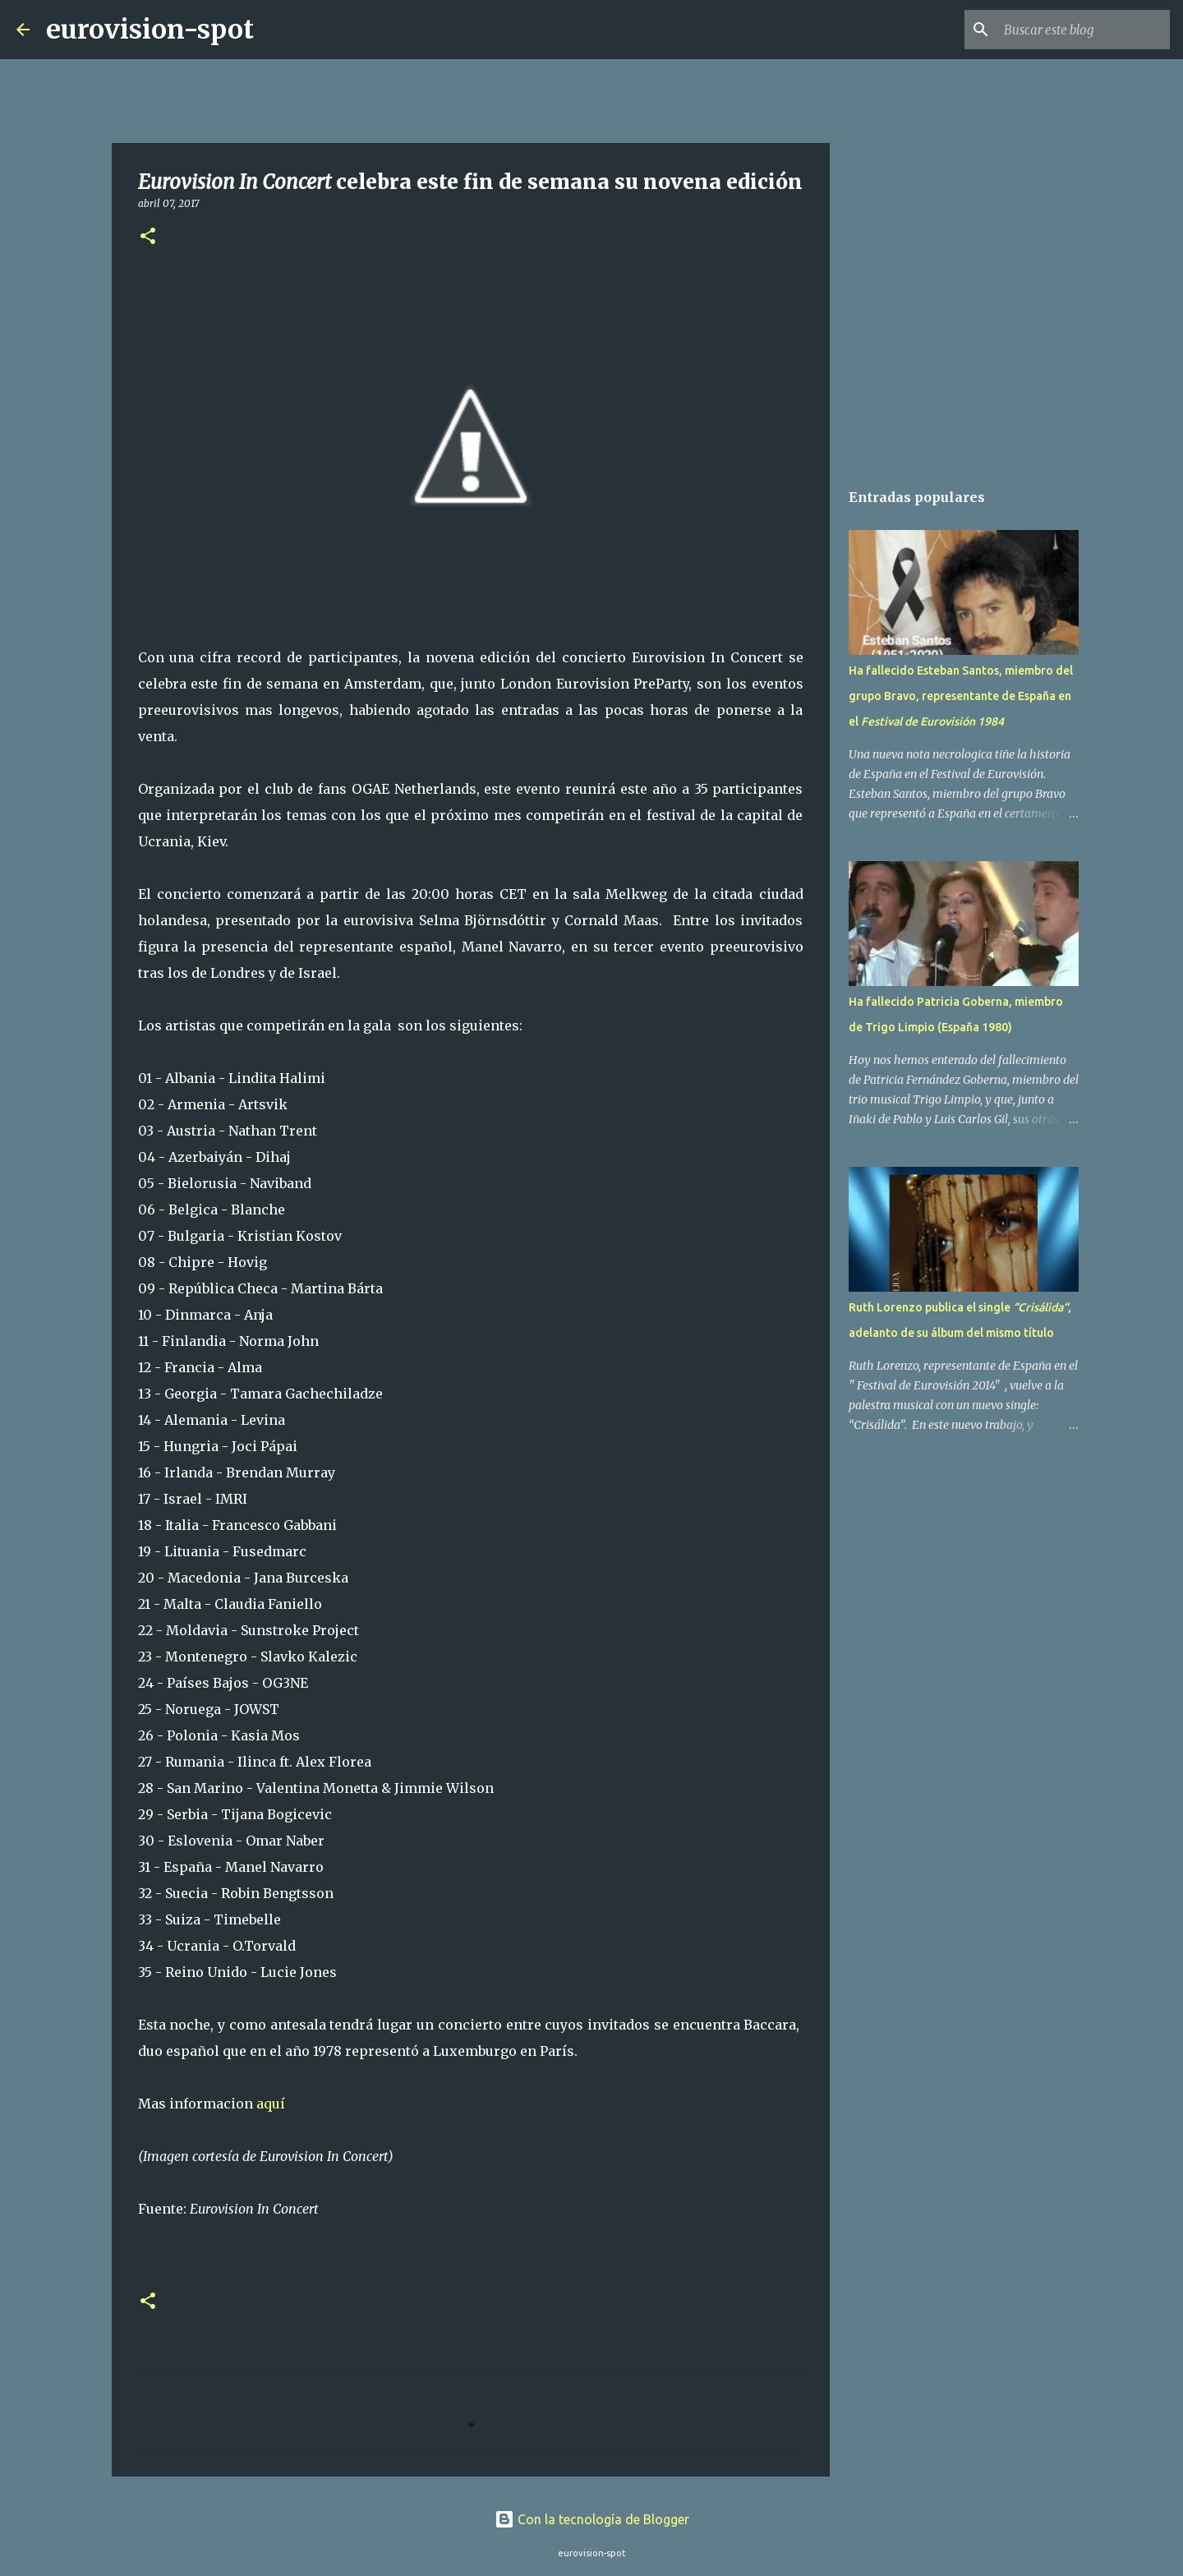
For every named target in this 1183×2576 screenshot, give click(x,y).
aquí (272, 2103)
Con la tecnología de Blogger (592, 2519)
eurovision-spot (150, 29)
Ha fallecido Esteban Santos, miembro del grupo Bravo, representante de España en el (961, 696)
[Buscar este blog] (1083, 29)
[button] (148, 237)
